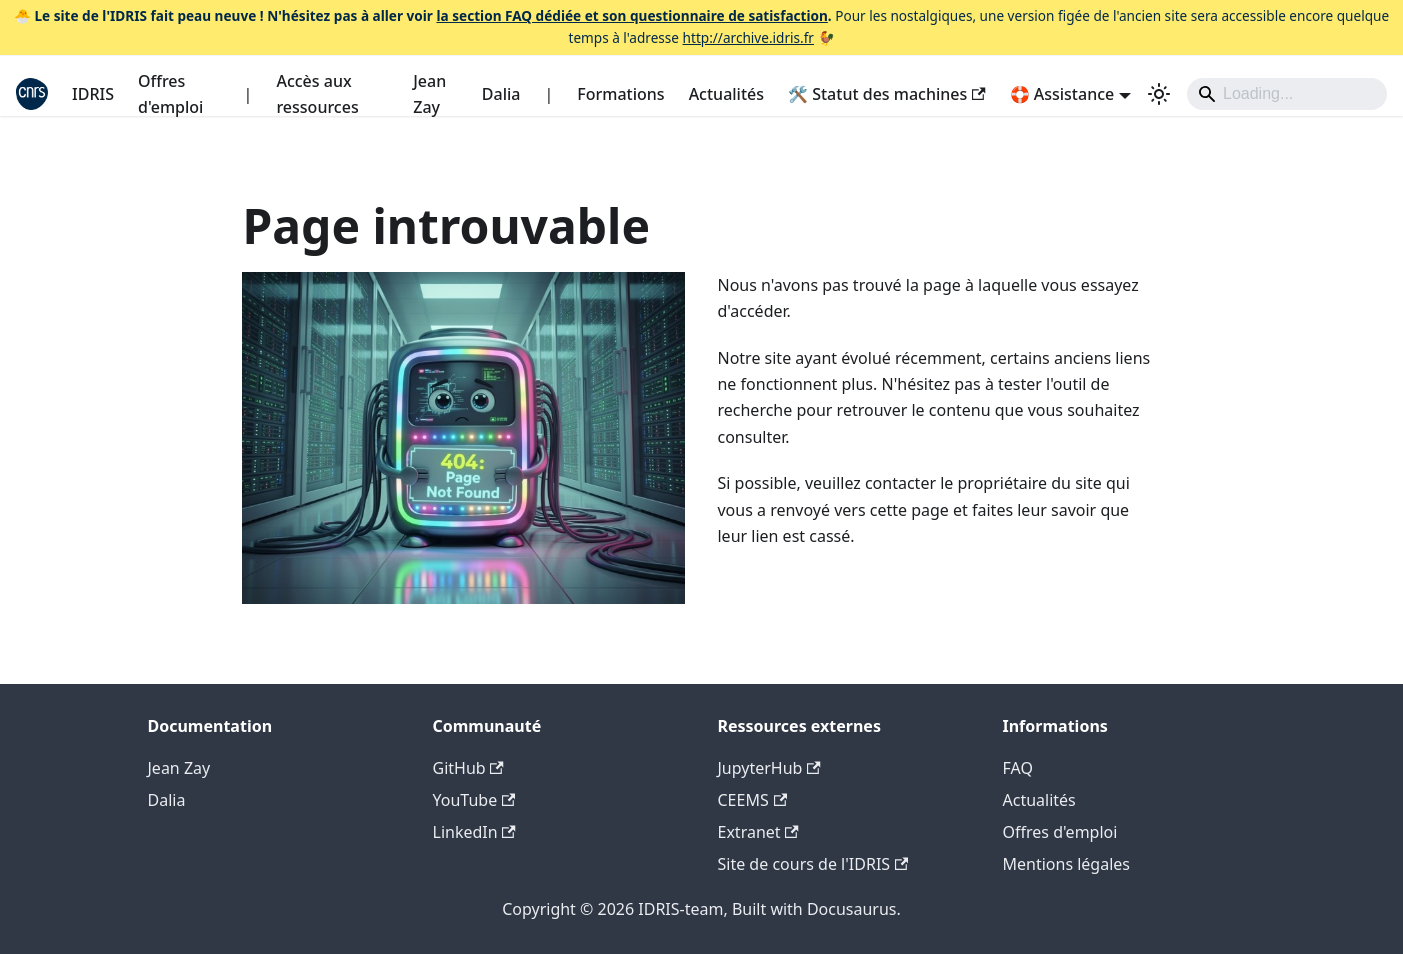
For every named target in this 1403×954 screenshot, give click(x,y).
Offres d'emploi (170, 94)
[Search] (1287, 94)
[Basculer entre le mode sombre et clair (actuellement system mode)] (1159, 94)
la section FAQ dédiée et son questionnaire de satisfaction (631, 15)
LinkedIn (474, 832)
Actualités (726, 94)
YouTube (474, 800)
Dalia (501, 94)
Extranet (758, 832)
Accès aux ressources (317, 94)
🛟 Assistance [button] (1062, 94)
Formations (620, 94)
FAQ (1018, 768)
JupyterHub (769, 768)
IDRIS (93, 94)
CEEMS (753, 800)
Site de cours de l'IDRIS (813, 864)
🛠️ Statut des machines (887, 94)
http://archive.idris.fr (748, 37)
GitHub (468, 768)
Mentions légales (1067, 864)
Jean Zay (429, 94)
